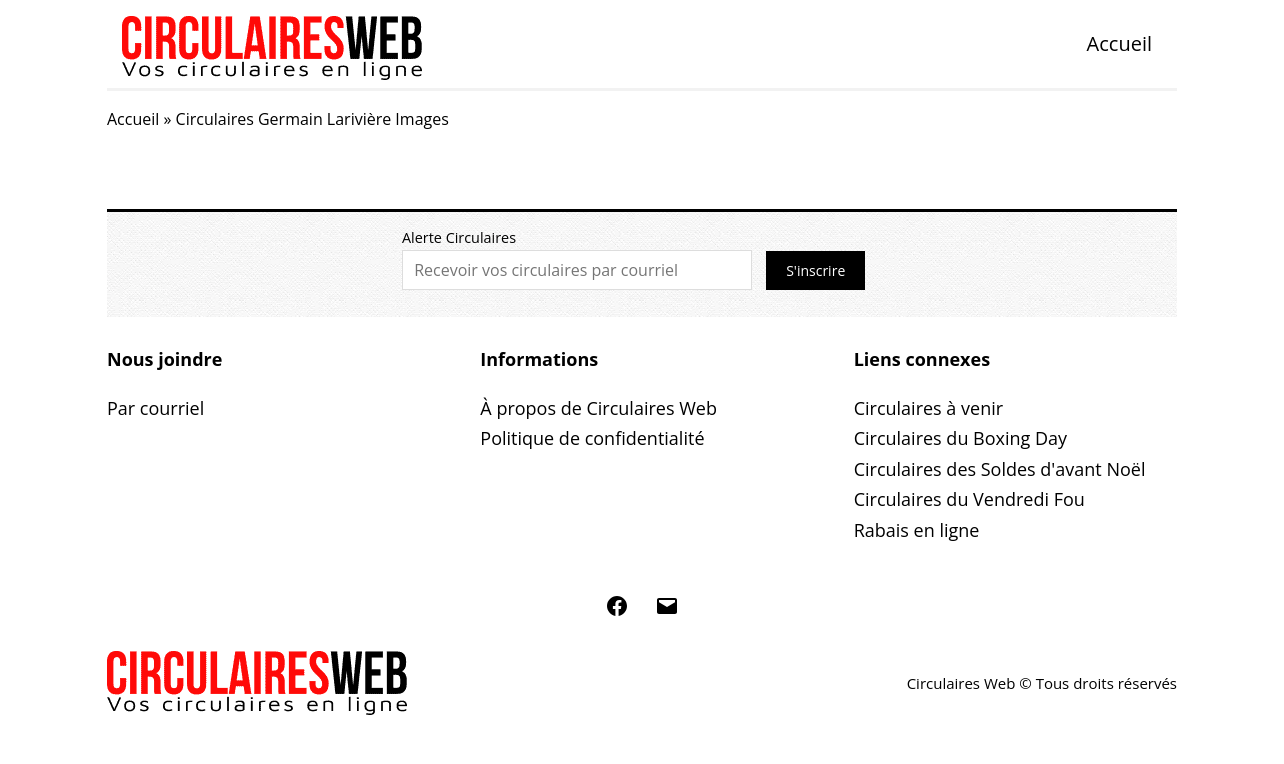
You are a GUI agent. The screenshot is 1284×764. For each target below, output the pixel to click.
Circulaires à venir (928, 408)
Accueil (1119, 43)
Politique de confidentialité (592, 438)
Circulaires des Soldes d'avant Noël (1000, 469)
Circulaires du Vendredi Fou (969, 499)
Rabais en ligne (917, 530)
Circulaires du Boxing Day (960, 438)
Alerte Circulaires (459, 237)
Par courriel (155, 408)
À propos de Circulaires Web (598, 408)
